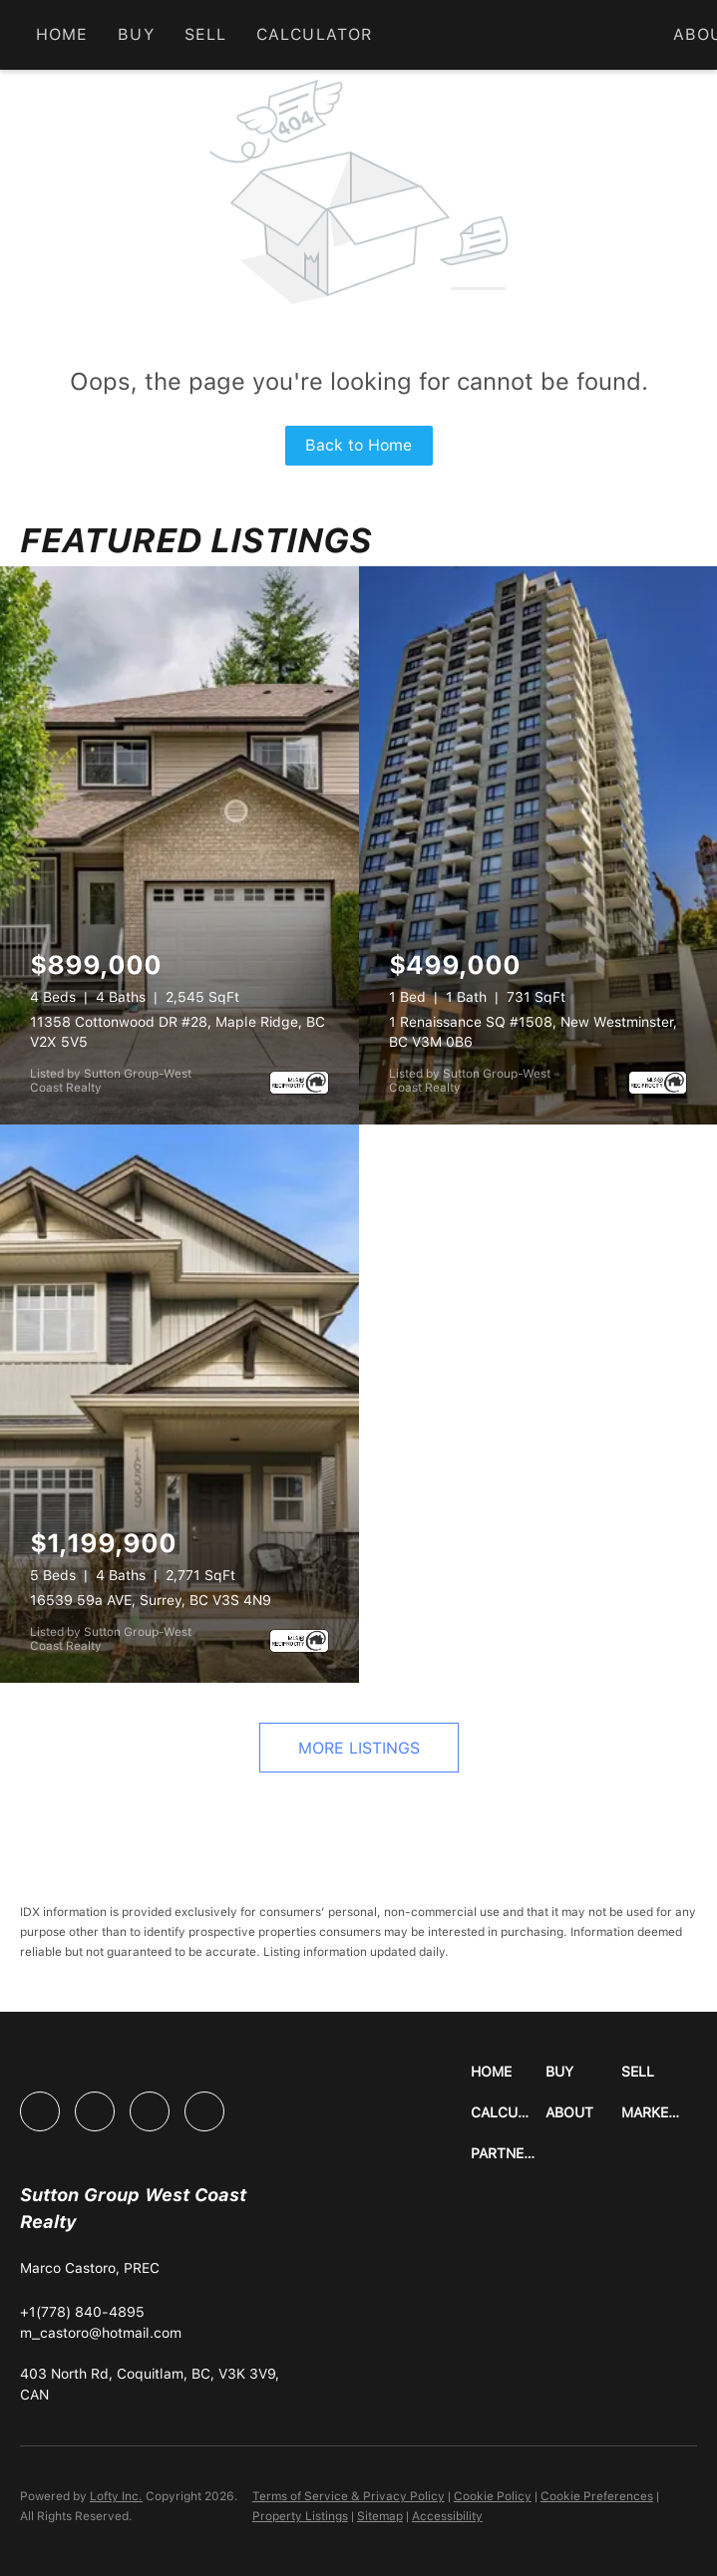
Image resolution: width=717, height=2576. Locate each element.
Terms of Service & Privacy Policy (348, 2496)
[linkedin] (95, 2111)
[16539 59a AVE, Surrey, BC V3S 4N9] (179, 1404)
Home (62, 34)
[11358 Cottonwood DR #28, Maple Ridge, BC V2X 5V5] (179, 845)
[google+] (204, 2111)
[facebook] (40, 2111)
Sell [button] (205, 34)
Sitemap (380, 2516)
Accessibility (447, 2516)
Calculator (314, 34)
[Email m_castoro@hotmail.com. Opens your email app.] (100, 2333)
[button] (508, 2072)
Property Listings (300, 2516)
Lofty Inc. (116, 2496)
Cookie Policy (493, 2496)
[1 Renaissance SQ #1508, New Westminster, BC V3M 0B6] (538, 845)
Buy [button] (136, 34)
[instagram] (150, 2111)
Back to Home (358, 445)
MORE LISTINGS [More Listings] (359, 1748)
